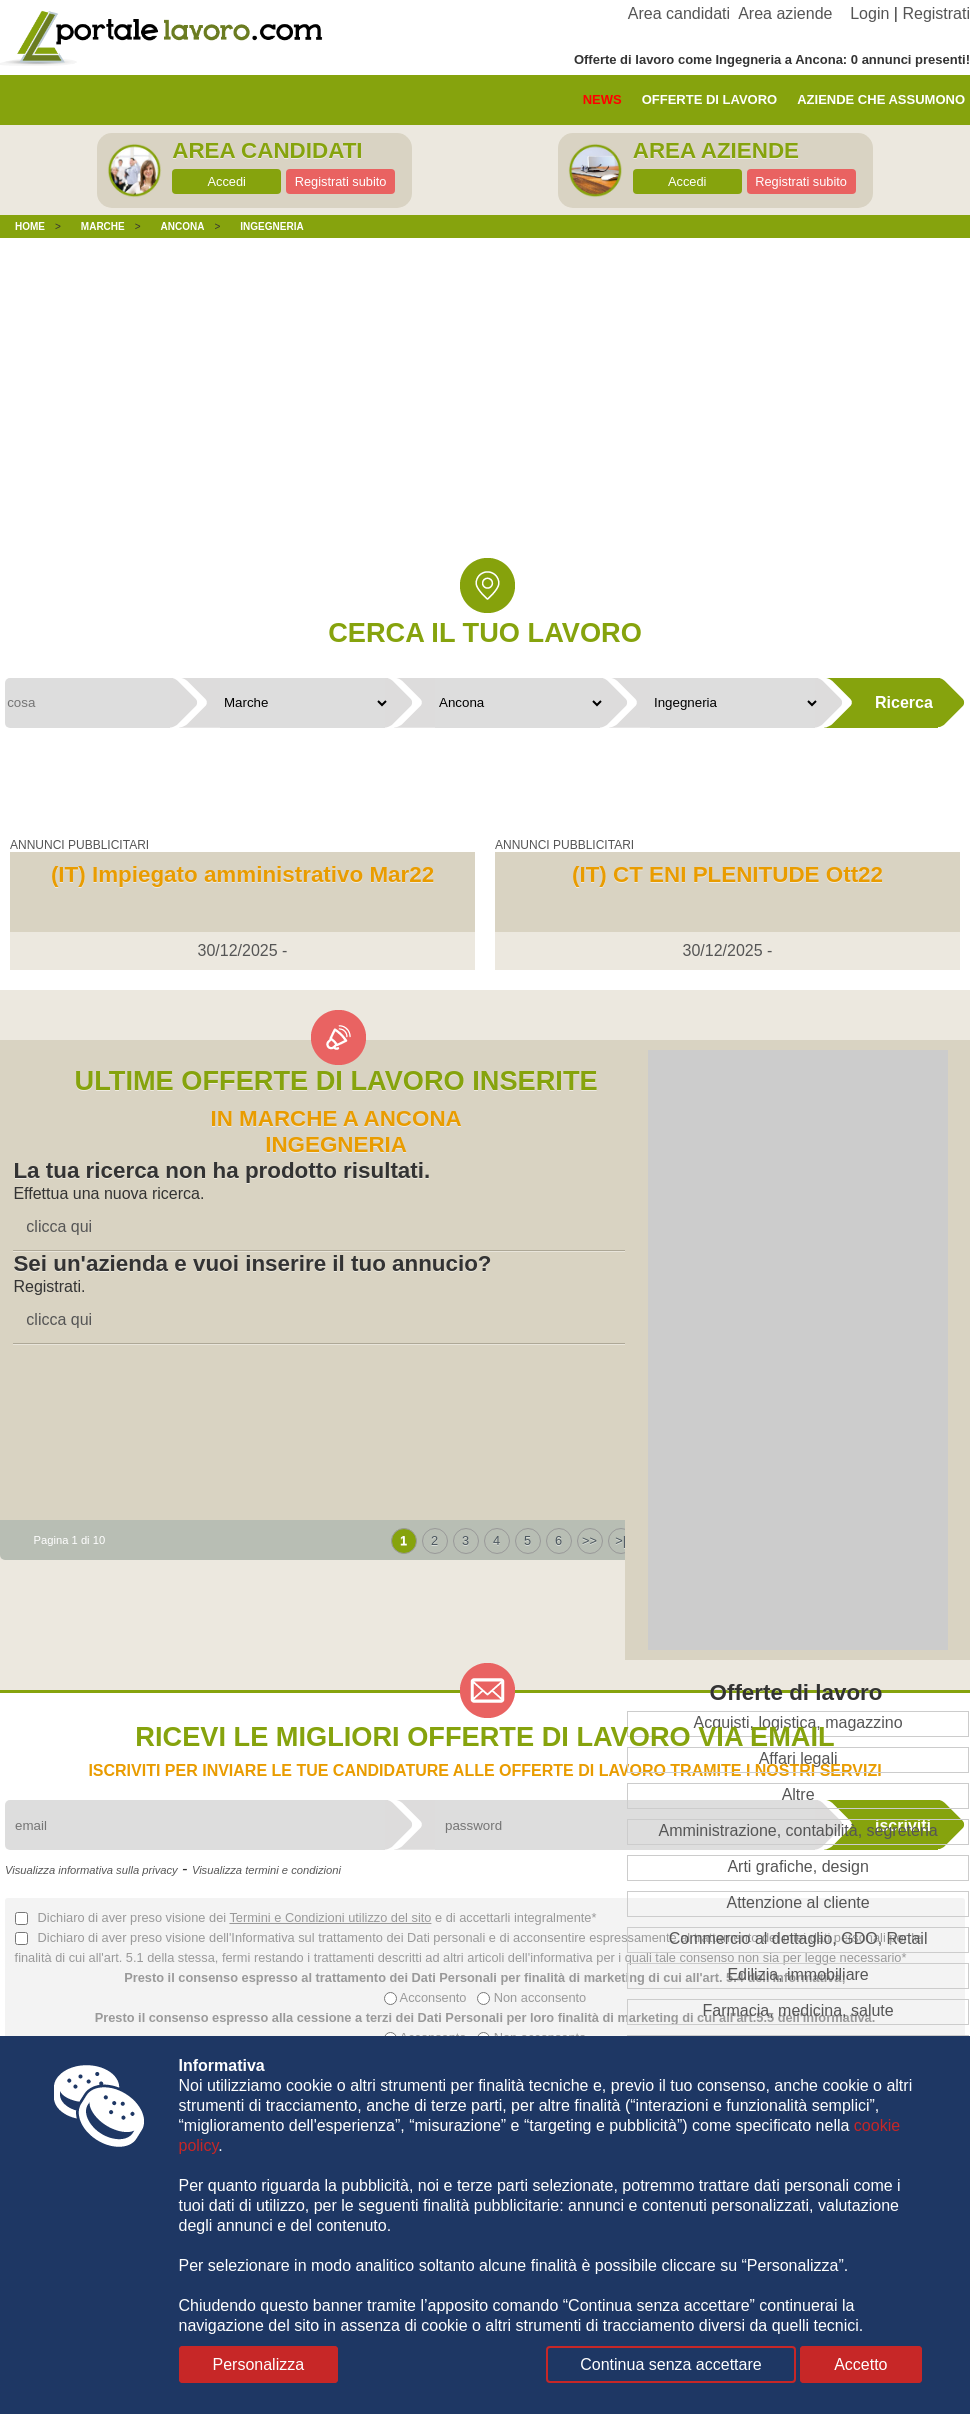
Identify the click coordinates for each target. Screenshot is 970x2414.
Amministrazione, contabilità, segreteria (797, 1830)
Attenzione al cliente (797, 1902)
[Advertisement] (485, 413)
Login (869, 13)
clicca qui (59, 1226)
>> (589, 1540)
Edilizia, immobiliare (797, 1974)
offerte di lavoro (710, 99)
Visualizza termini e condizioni (266, 1870)
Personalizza (259, 2364)
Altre (798, 1794)
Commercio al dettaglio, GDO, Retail (798, 1938)
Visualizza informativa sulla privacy (91, 1870)
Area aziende (785, 13)
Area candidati (679, 13)
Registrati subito (341, 181)
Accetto (860, 2364)
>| (620, 1540)
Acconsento (425, 1997)
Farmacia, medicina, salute (797, 2010)
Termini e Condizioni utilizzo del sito (330, 1917)
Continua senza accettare (670, 2364)
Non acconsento (531, 1997)
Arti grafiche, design (797, 1866)
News (602, 99)
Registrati (936, 13)
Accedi (226, 181)
